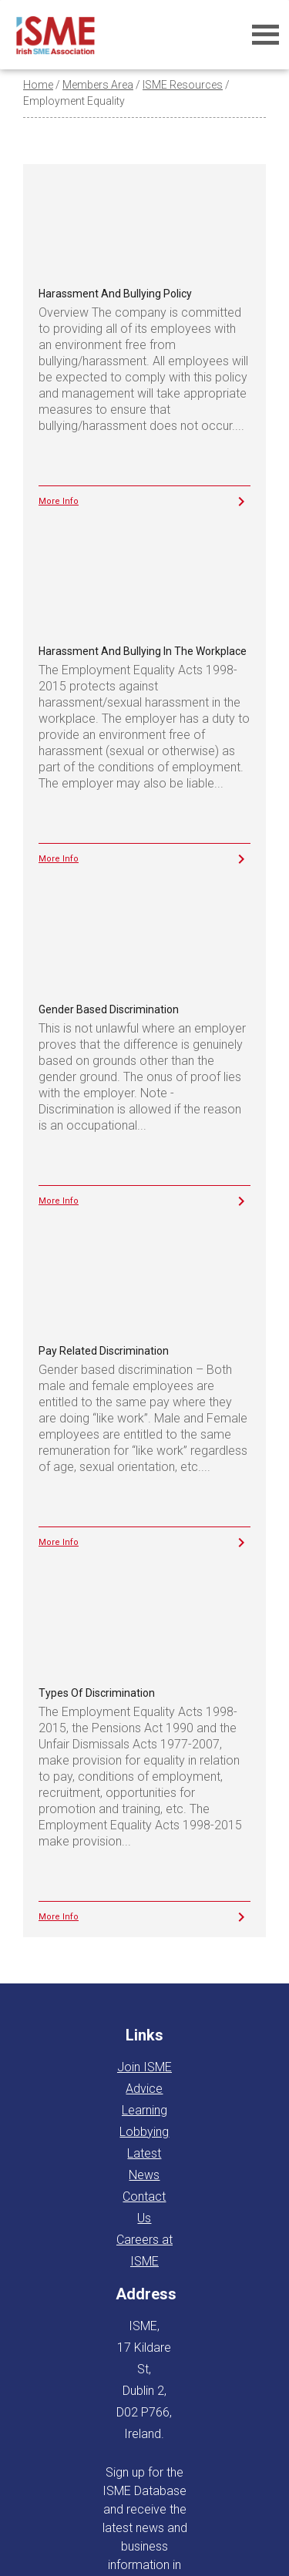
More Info (59, 501)
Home (38, 85)
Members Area (97, 85)
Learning (144, 2110)
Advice (144, 2088)
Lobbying (144, 2131)
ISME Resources (183, 85)
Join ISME (144, 2067)
